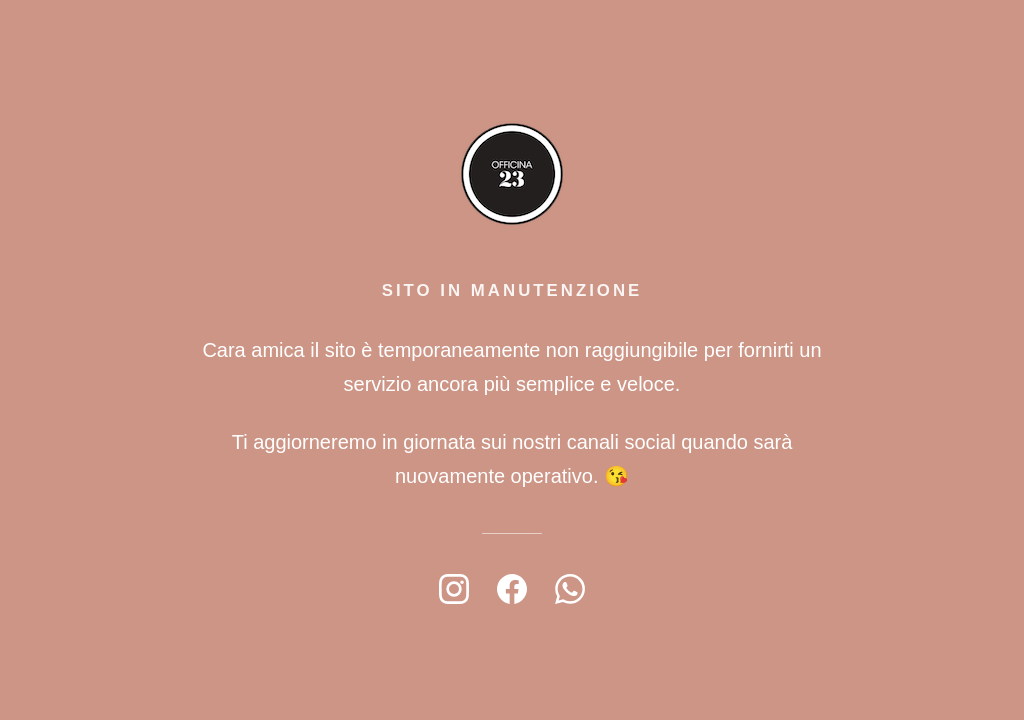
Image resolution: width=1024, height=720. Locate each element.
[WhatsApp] (570, 589)
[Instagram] (454, 589)
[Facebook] (512, 589)
